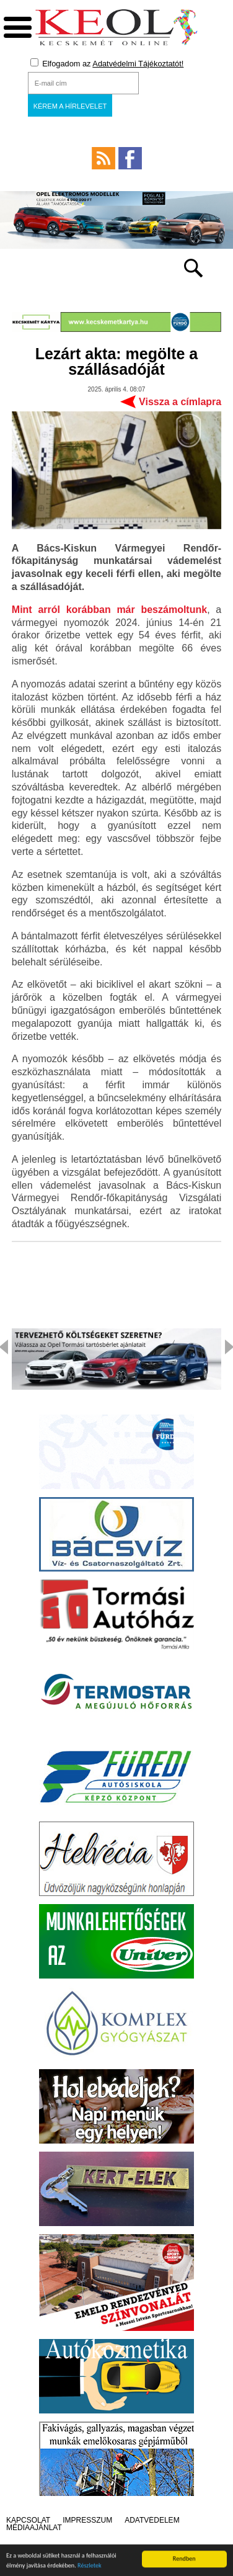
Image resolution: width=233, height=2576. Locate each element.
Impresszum (87, 2520)
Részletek (89, 2567)
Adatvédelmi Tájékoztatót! (137, 63)
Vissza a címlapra (180, 401)
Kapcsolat (28, 2520)
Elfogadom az (107, 63)
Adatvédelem (152, 2520)
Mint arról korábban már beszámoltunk (109, 609)
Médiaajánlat (34, 2527)
